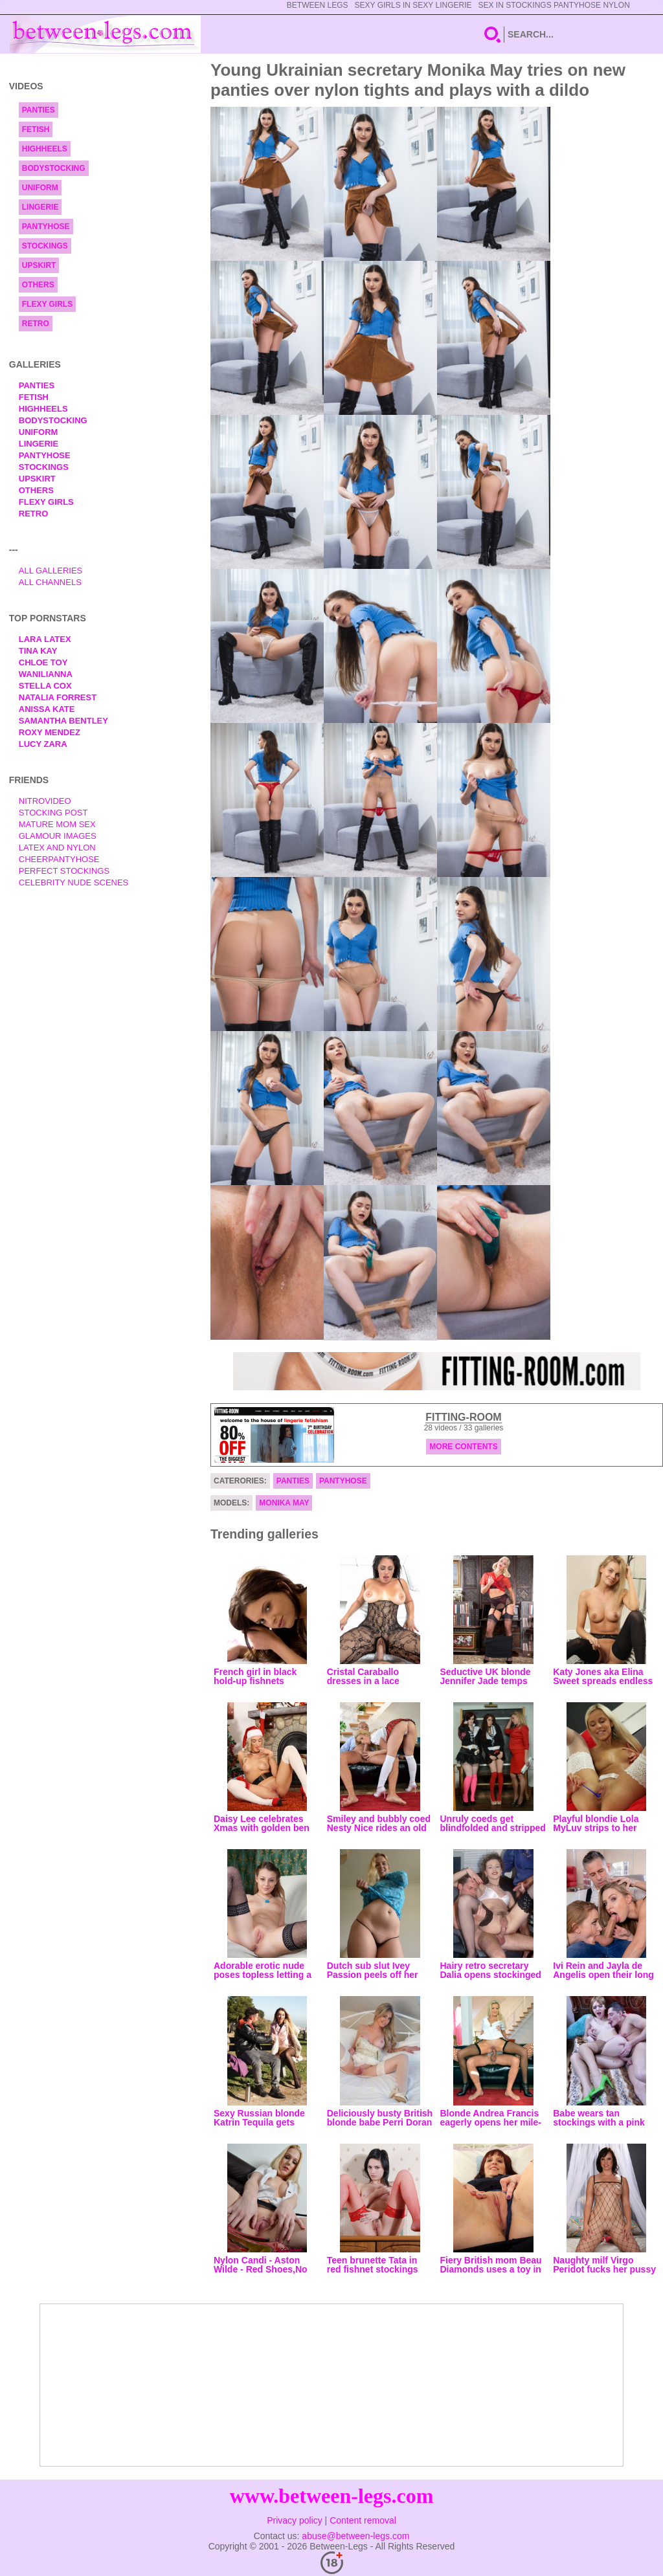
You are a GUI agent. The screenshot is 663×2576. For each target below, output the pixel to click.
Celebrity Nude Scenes (74, 882)
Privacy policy (294, 2520)
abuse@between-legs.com (355, 2536)
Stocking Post (53, 812)
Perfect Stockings (64, 871)
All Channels (50, 582)
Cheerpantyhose (59, 859)
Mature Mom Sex (57, 824)
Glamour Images (57, 836)
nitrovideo (45, 801)
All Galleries (51, 570)
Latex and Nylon (57, 847)
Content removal (363, 2520)
